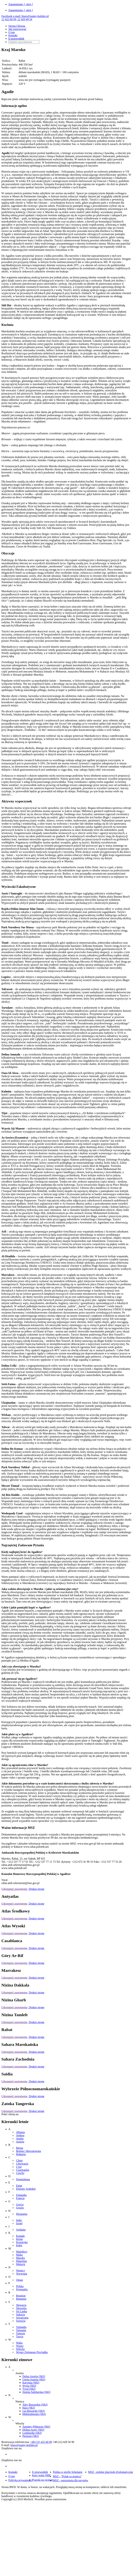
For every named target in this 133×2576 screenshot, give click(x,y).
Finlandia (21, 2195)
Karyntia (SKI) (30, 2382)
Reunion (21, 2295)
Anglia (20, 2138)
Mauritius (21, 2261)
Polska (20, 2286)
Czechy (20, 2173)
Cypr (19, 2166)
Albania (20, 2132)
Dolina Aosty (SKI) (33, 2429)
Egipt (19, 2185)
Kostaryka (22, 2242)
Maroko (20, 2257)
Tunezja (20, 2333)
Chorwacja (22, 2163)
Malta (19, 2254)
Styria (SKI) (29, 2385)
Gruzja (20, 2207)
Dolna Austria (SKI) (33, 2376)
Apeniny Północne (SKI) (36, 2426)
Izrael (19, 2223)
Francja (20, 2198)
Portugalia (22, 2289)
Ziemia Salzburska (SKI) (36, 2392)
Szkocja (20, 2314)
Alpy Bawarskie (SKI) (35, 2404)
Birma (19, 2147)
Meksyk (20, 2264)
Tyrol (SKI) (28, 2388)
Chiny (19, 2160)
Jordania (21, 2229)
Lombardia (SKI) (32, 2432)
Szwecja (20, 2320)
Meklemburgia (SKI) (34, 2414)
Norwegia (21, 2273)
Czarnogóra (22, 2169)
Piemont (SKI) (30, 2436)
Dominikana (23, 2179)
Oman (19, 2279)
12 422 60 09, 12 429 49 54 (16, 19)
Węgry (20, 2345)
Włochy (20, 2349)
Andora (20, 2135)
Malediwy (21, 2251)
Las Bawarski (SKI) (33, 2410)
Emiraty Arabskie (26, 2188)
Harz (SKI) (28, 2407)
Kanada (20, 2235)
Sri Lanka (21, 2311)
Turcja (19, 2336)
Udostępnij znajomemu (14, 1888)
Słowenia (21, 2308)
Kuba (19, 2245)
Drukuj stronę (36, 1888)
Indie (19, 2220)
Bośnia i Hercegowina (28, 2151)
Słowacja (21, 2305)
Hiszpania (21, 2213)
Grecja (20, 2204)
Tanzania (21, 2330)
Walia (19, 2342)
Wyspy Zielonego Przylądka (32, 2352)
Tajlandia (21, 2327)
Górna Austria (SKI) (33, 2379)
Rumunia (21, 2298)
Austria (20, 2141)
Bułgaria (21, 2154)
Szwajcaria (22, 2317)
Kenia (19, 2239)
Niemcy (20, 2270)
